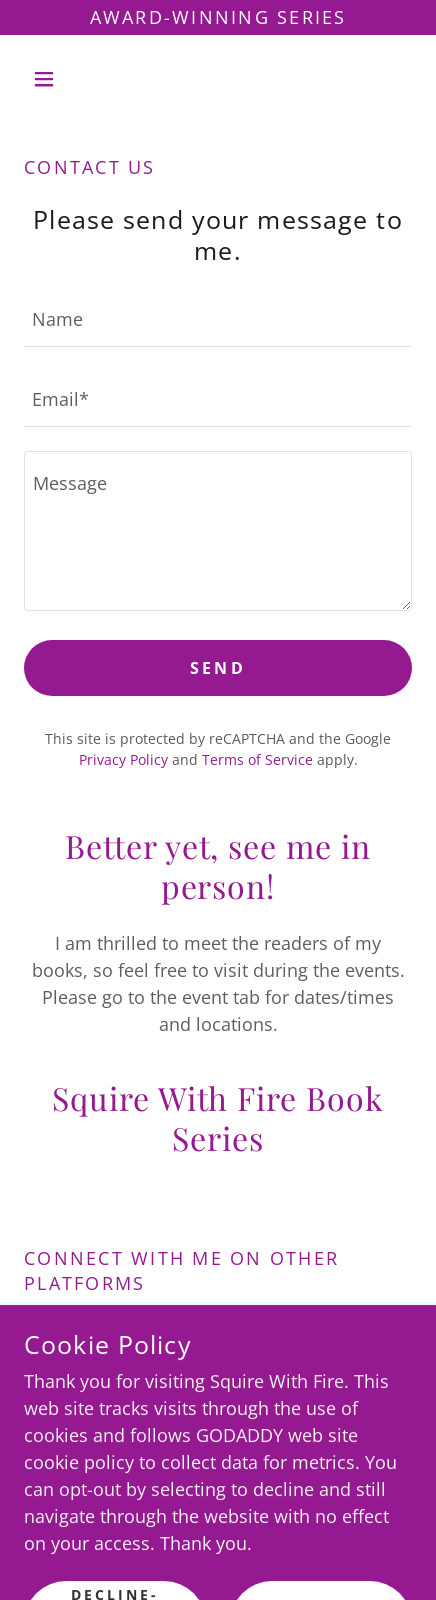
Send (218, 668)
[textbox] (218, 319)
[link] (162, 1344)
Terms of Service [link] (257, 759)
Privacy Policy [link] (123, 759)
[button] (53, 79)
